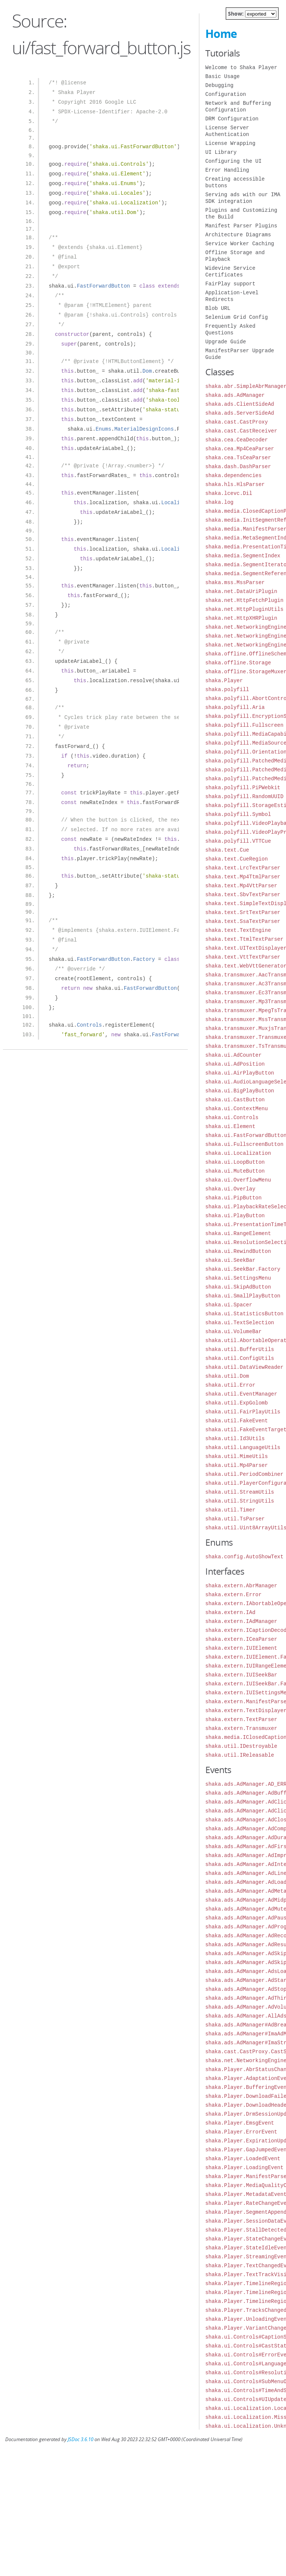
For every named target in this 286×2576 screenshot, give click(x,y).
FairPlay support (230, 283)
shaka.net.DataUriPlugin (241, 591)
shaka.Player (224, 680)
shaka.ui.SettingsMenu (238, 1277)
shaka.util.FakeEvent (236, 1420)
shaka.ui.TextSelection (239, 1322)
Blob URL (217, 308)
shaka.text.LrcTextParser (242, 867)
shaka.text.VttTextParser (242, 956)
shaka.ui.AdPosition (235, 1063)
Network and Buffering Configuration (238, 106)
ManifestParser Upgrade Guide (239, 354)
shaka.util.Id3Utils (235, 1438)
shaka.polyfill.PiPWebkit (242, 787)
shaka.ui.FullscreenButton (244, 1144)
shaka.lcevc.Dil (228, 493)
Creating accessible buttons (235, 182)
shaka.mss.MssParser (235, 582)
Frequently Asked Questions (230, 329)
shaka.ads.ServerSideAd (239, 413)
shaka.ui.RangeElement (238, 1233)
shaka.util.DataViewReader (244, 1367)
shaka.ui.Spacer (228, 1304)
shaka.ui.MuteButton (235, 1170)
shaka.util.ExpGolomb (236, 1402)
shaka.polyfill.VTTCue (238, 841)
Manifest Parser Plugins (241, 225)
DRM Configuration (231, 118)
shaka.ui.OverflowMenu (238, 1179)
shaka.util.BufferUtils (239, 1349)
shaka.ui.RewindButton (238, 1251)
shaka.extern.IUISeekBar (241, 1674)
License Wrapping (230, 143)
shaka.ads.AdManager (235, 395)
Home (221, 33)
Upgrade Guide (225, 341)
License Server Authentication (227, 131)
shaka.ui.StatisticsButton (244, 1313)
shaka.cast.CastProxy (236, 421)
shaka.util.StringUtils (239, 1500)
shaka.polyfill (227, 689)
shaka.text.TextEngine (238, 930)
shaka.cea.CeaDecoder (236, 439)
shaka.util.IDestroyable (241, 1746)
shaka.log (219, 502)
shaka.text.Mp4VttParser (241, 885)
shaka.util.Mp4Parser (236, 1465)
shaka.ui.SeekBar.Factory (242, 1269)
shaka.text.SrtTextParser (242, 912)
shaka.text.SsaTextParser (242, 921)
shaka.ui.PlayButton (235, 1215)
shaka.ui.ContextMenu (236, 1108)
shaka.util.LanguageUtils (242, 1447)
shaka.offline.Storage (238, 662)
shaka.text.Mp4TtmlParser (242, 876)
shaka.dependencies (233, 475)
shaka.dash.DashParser (238, 466)
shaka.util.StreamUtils (239, 1492)
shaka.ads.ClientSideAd (239, 404)
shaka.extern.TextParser (241, 1719)
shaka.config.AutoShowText (244, 1556)
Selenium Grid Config (236, 317)
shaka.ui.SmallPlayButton (242, 1295)
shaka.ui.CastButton (235, 1099)
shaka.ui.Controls (231, 1117)
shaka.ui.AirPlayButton (239, 1072)
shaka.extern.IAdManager (241, 1621)
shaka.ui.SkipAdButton (238, 1286)
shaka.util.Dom (227, 1376)
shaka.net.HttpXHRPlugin (241, 618)
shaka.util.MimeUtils (236, 1456)
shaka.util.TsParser (235, 1518)
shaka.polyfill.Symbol (238, 814)
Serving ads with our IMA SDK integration (242, 198)
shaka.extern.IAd (230, 1612)
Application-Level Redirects (231, 296)
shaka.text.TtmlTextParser (244, 939)
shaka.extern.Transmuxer (241, 1728)
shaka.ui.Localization (238, 1153)
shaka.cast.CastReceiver (241, 430)
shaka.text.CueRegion (236, 858)
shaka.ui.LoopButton (235, 1162)
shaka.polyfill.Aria (235, 707)
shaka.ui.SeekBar (230, 1260)
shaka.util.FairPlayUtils (242, 1411)
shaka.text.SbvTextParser (242, 894)
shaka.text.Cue (227, 849)
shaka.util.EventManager (241, 1393)
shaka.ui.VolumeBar (233, 1331)
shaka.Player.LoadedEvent (242, 2158)
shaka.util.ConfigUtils (239, 1358)
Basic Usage (222, 76)
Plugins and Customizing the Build (241, 213)
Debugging (219, 85)
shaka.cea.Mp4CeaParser (239, 448)
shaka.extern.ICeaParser (241, 1639)
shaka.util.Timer (230, 1509)
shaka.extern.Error (233, 1594)
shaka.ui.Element (230, 1126)
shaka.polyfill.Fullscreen (244, 725)
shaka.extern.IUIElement (241, 1648)
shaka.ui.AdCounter (233, 1055)
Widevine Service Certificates (230, 271)
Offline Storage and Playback (235, 256)
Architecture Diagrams (238, 234)
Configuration (225, 94)
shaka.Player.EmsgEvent (239, 2122)
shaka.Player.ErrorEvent (241, 2131)
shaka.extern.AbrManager (241, 1585)
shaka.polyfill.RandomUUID (244, 796)
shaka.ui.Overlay (230, 1188)
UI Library (221, 152)
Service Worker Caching (239, 243)
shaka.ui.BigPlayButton (239, 1090)
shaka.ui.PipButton (233, 1197)
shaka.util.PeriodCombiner (244, 1474)
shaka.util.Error (230, 1385)
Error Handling (227, 170)
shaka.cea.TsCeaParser (238, 457)
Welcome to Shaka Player (241, 67)
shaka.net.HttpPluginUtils (244, 609)
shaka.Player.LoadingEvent (244, 2167)
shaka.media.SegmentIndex (242, 555)
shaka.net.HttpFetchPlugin (244, 600)
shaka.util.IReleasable (239, 1755)
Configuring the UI (233, 161)
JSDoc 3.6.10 (80, 2439)
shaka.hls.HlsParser (235, 484)
